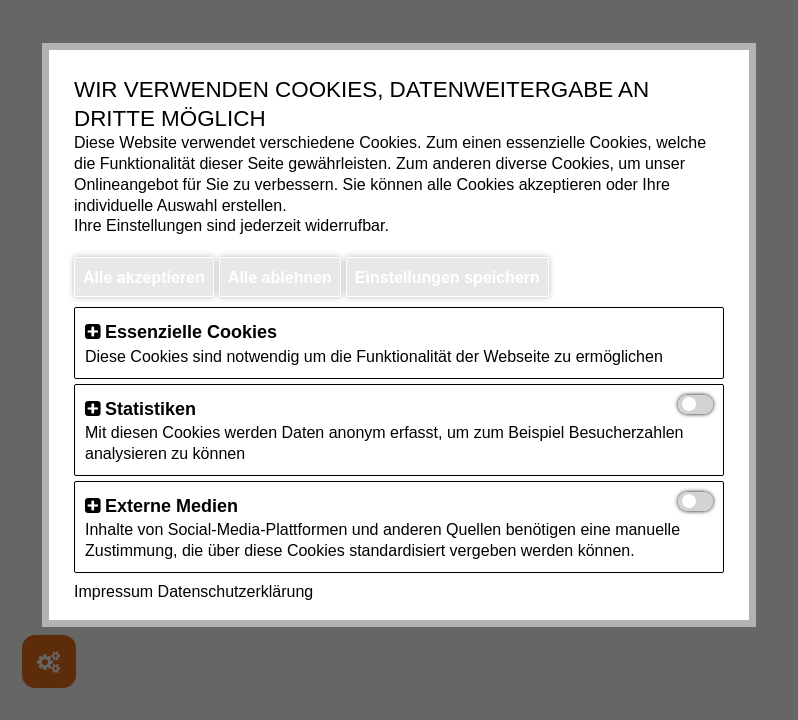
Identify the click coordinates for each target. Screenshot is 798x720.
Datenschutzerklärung (236, 591)
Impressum (113, 591)
